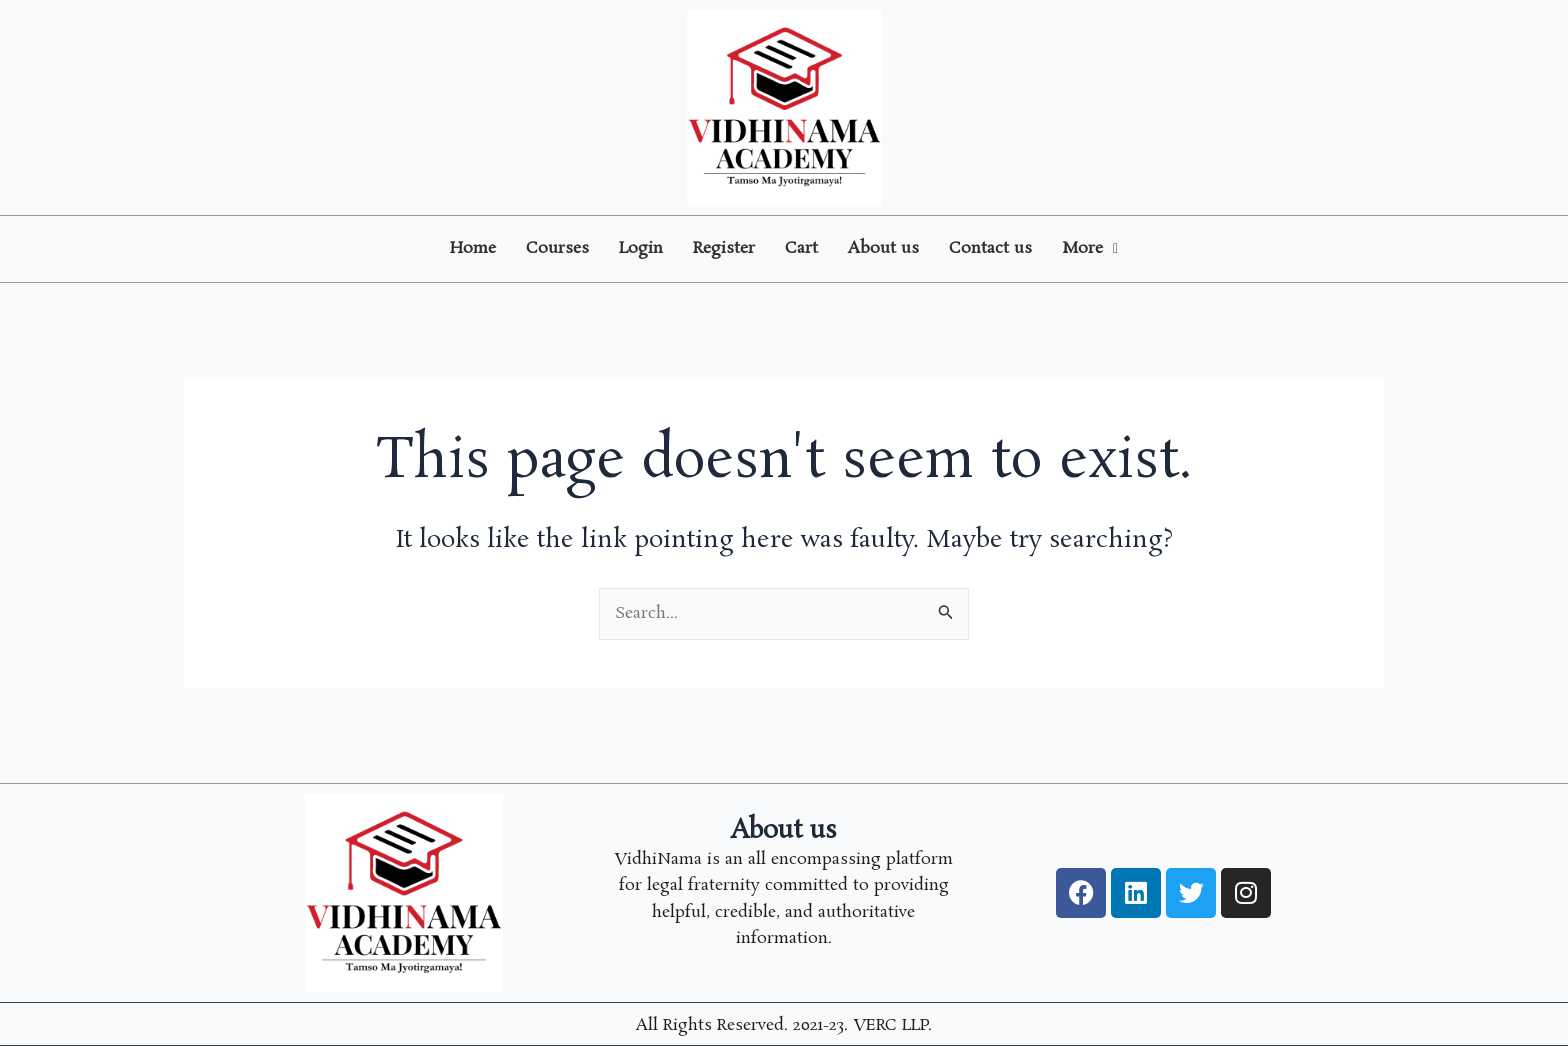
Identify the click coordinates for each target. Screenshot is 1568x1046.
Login (641, 248)
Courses (557, 248)
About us (883, 248)
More (1090, 248)
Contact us (990, 248)
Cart (801, 248)
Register (724, 248)
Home (473, 248)
